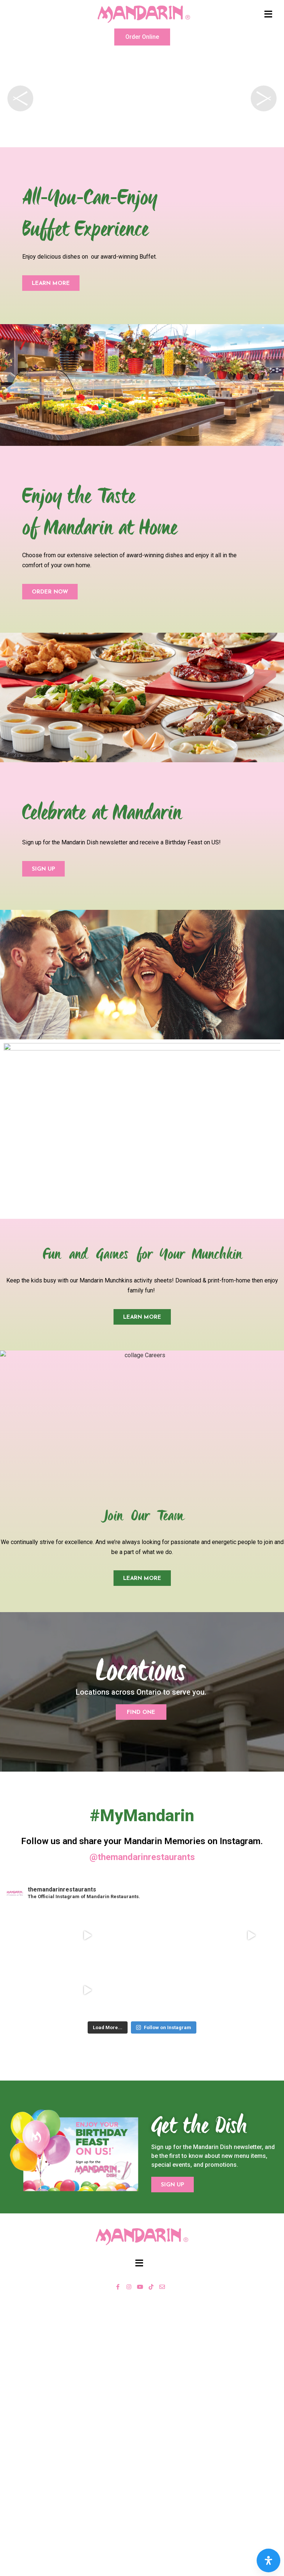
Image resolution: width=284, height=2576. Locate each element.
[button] (142, 37)
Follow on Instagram (163, 2027)
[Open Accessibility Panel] (268, 2560)
